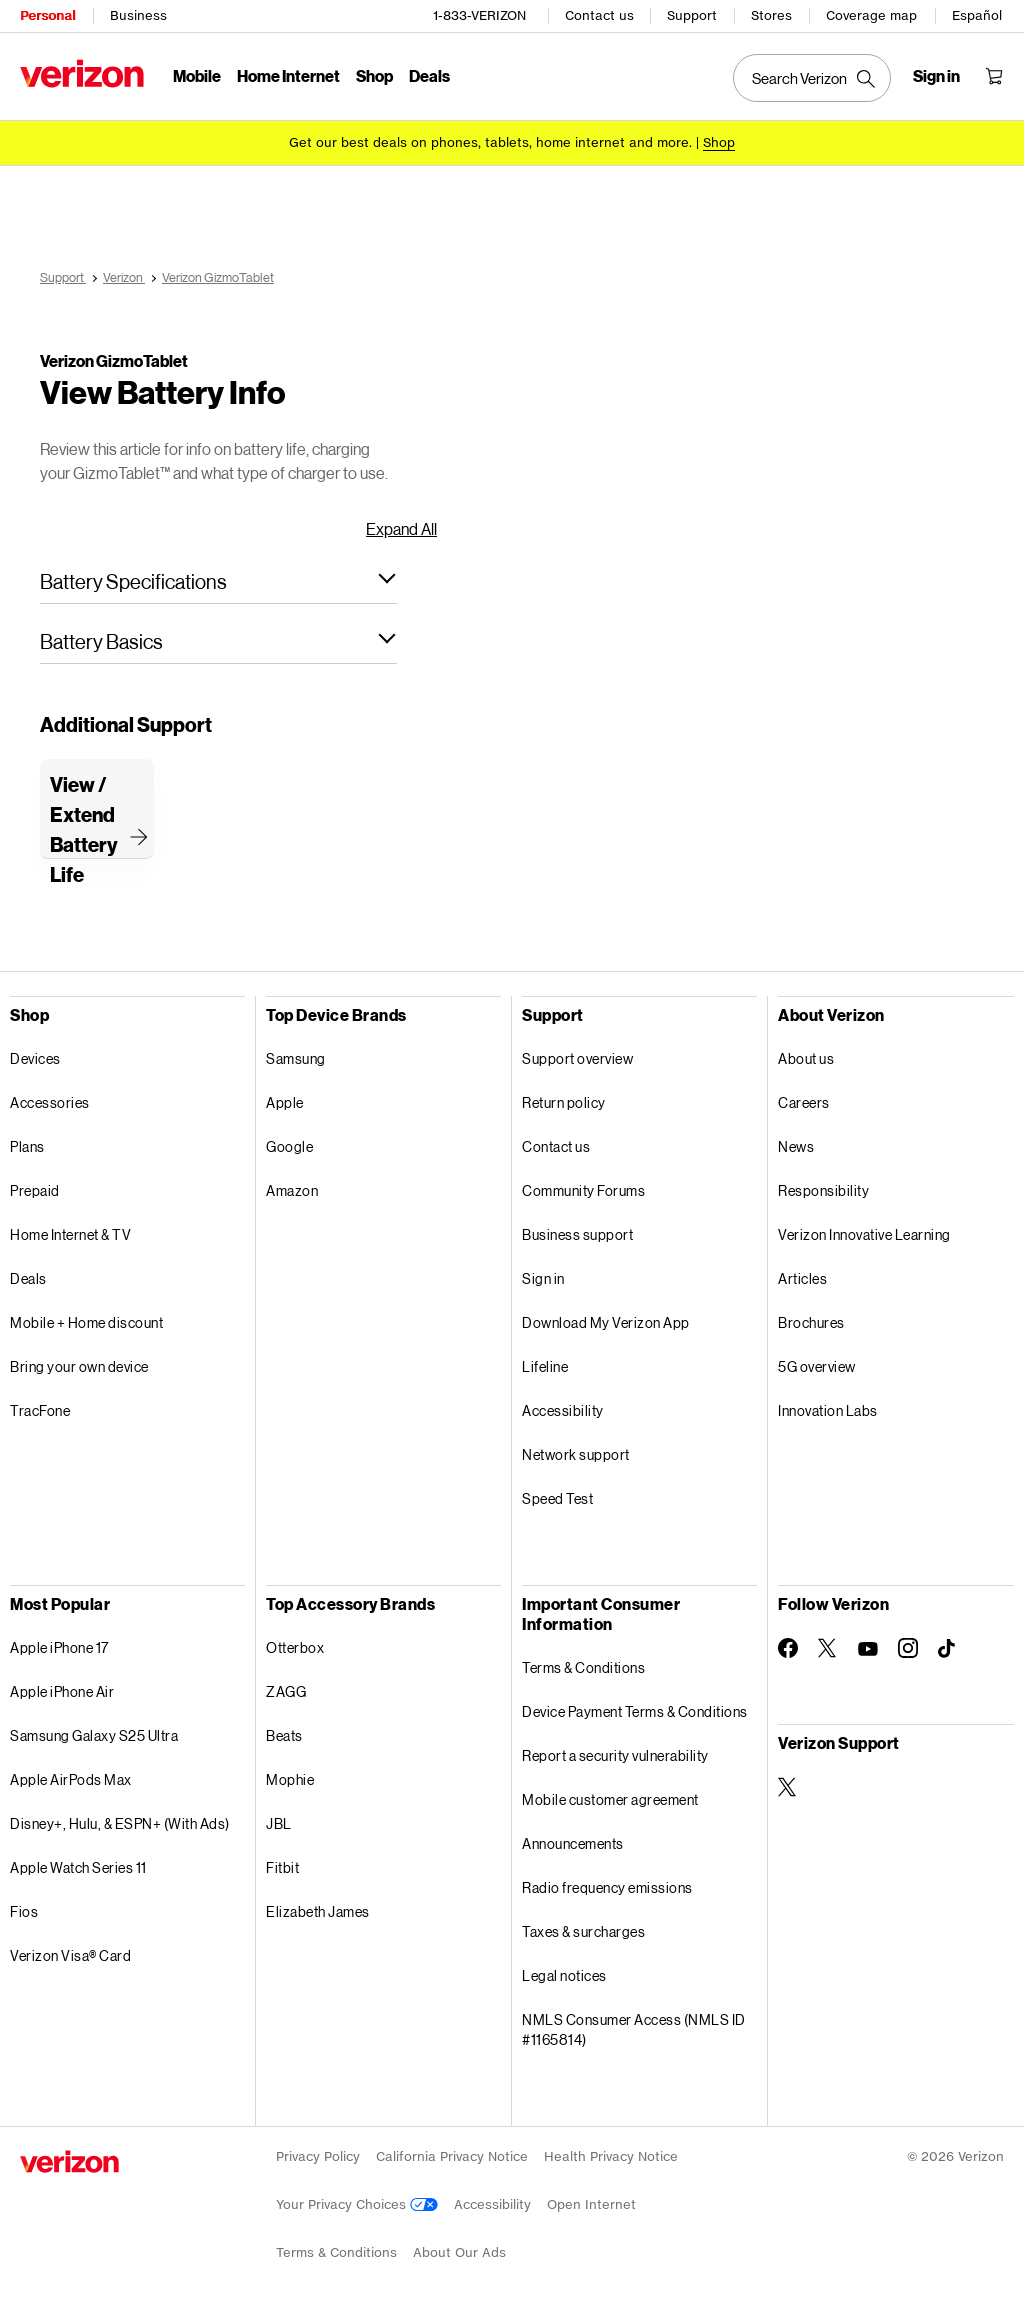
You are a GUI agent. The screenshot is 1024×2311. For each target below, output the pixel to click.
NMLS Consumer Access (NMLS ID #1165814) (634, 2029)
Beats (284, 1735)
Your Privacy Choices (357, 2204)
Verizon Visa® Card (70, 1955)
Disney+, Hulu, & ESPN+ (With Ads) (120, 1823)
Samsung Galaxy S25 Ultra (94, 1735)
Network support (576, 1454)
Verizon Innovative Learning (864, 1234)
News (796, 1146)
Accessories (50, 1102)
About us (806, 1058)
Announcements (573, 1843)
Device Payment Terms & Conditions (635, 1711)
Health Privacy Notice (611, 2156)
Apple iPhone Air (62, 1691)
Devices (35, 1058)
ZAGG (286, 1691)
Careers (804, 1102)
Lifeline (545, 1366)
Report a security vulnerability (615, 1755)
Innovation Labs (828, 1410)
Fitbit (282, 1867)
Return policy (564, 1102)
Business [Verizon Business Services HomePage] (138, 15)
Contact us (599, 15)
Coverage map (871, 15)
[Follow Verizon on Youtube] (868, 1649)
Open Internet (591, 2204)
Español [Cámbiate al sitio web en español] (977, 15)
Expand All (401, 528)
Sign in (543, 1278)
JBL (279, 1823)
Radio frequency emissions (607, 1887)
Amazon (292, 1190)
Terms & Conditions (583, 1667)
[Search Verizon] (812, 78)
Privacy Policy (318, 2156)
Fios (24, 1911)
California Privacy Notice (452, 2156)
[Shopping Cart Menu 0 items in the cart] (994, 76)
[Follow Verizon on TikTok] (948, 1649)
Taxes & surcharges (583, 1931)
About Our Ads (459, 2252)
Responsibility (823, 1190)
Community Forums (583, 1190)
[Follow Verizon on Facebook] (788, 1648)
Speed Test (557, 1498)
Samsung (296, 1058)
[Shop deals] (719, 142)
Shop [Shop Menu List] (374, 75)
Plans (27, 1146)
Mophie (290, 1779)
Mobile (197, 75)
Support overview (577, 1058)
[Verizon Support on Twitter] (788, 1787)
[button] (218, 581)
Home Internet (288, 75)
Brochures (811, 1322)
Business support (577, 1234)
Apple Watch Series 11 (78, 1867)
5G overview (817, 1366)
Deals (28, 1278)
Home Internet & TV (70, 1234)
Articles (802, 1278)
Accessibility (563, 1410)
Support (692, 15)
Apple (285, 1102)
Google (289, 1146)
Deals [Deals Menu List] (429, 75)
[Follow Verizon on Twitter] (828, 1648)
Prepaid (35, 1190)
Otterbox (295, 1647)
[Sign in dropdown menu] (936, 76)
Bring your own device (79, 1366)
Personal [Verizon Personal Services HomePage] (47, 15)
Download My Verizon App (606, 1322)
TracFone (40, 1410)
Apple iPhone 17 (59, 1647)
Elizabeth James (318, 1911)
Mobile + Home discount (86, 1322)
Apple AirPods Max (71, 1779)
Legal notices (564, 1975)
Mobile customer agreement (610, 1799)
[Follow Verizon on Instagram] (908, 1648)
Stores (771, 15)
